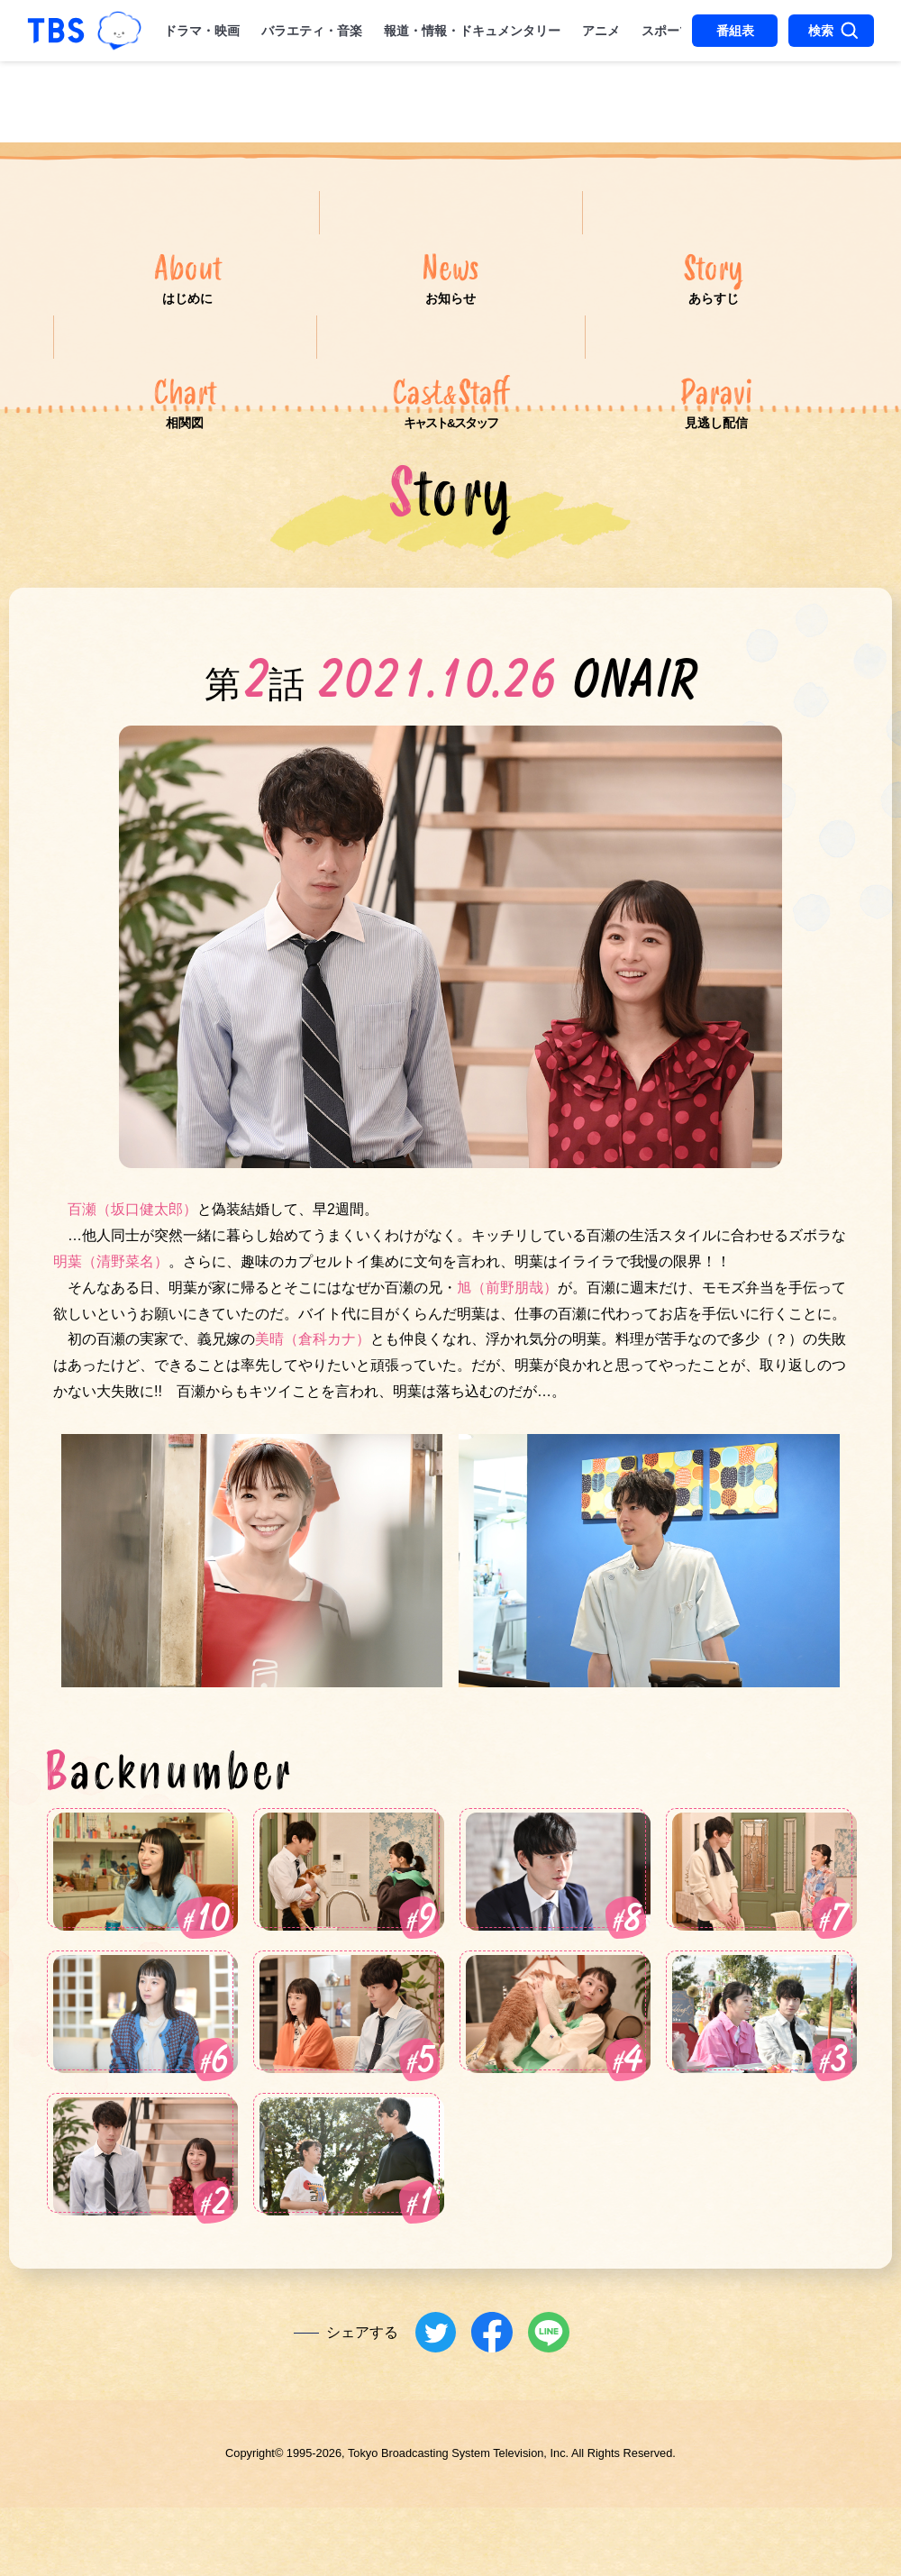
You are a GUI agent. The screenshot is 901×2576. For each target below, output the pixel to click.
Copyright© (254, 2532)
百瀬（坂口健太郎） (132, 1285)
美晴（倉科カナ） (312, 1414)
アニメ (601, 30)
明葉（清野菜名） (110, 1336)
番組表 (735, 30)
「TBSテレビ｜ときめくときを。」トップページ (56, 30)
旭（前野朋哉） (507, 1362)
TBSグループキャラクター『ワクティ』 (119, 30)
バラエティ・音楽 (311, 30)
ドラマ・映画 (202, 30)
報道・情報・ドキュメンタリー (472, 30)
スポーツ (667, 30)
